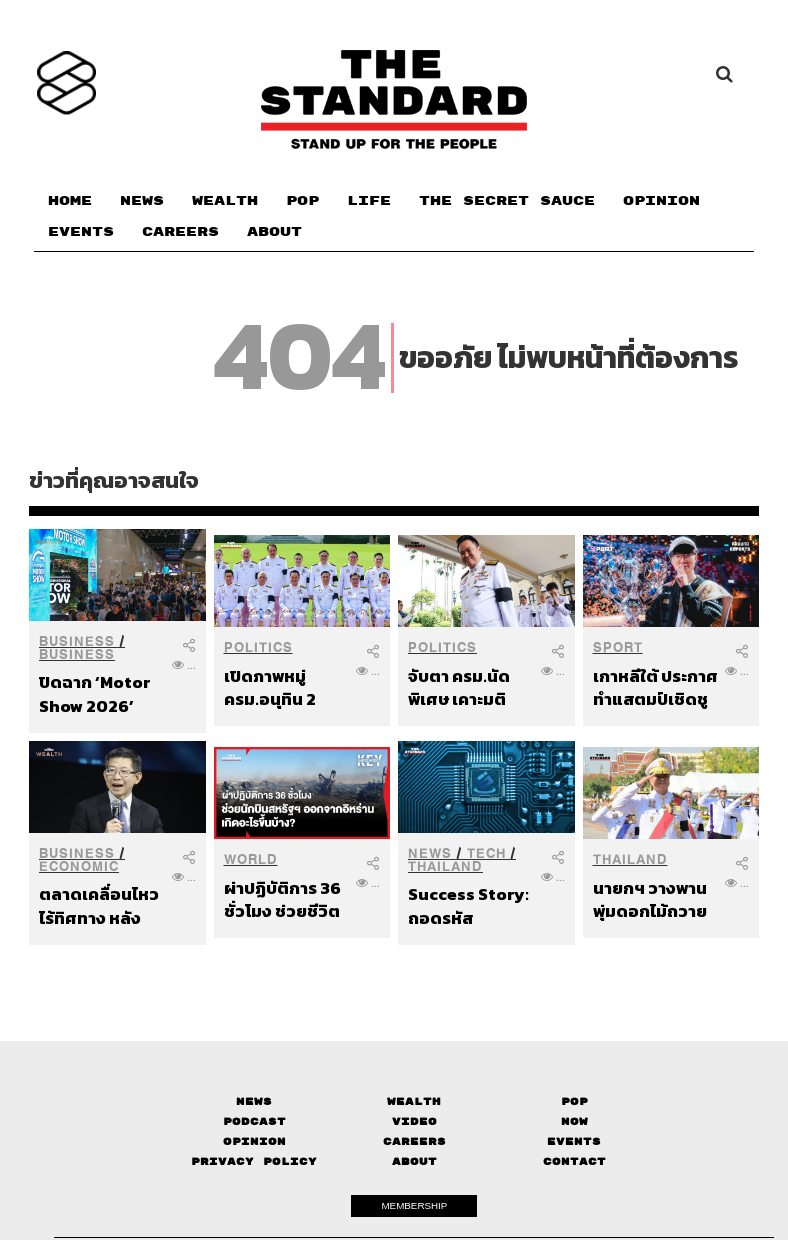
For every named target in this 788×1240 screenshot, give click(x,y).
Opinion (254, 1141)
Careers (414, 1141)
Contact (574, 1161)
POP (302, 201)
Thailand (445, 866)
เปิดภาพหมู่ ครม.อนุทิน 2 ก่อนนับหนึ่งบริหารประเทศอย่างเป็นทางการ (286, 687)
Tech (486, 853)
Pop (574, 1101)
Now (574, 1121)
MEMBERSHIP (414, 1205)
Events (574, 1141)
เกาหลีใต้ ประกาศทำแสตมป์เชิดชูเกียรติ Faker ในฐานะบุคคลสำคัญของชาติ (655, 687)
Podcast (254, 1121)
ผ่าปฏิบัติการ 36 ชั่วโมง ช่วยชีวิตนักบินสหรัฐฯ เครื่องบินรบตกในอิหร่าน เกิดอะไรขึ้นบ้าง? (285, 899)
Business (77, 641)
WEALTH (225, 201)
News (430, 853)
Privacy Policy (254, 1161)
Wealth (414, 1101)
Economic (79, 866)
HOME (70, 201)
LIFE (369, 201)
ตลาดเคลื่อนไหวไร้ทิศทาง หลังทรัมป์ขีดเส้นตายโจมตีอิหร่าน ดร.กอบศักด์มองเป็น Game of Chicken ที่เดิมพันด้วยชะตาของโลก (101, 905)
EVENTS (81, 232)
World (251, 859)
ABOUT (274, 232)
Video (414, 1121)
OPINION (661, 201)
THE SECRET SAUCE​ (507, 201)
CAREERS (180, 232)
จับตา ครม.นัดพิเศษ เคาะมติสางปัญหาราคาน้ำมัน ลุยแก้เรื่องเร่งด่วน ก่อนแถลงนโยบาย (470, 687)
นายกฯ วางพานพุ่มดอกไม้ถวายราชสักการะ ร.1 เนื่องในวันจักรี (650, 899)
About (414, 1161)
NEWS (142, 201)
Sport (618, 647)
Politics (258, 647)
